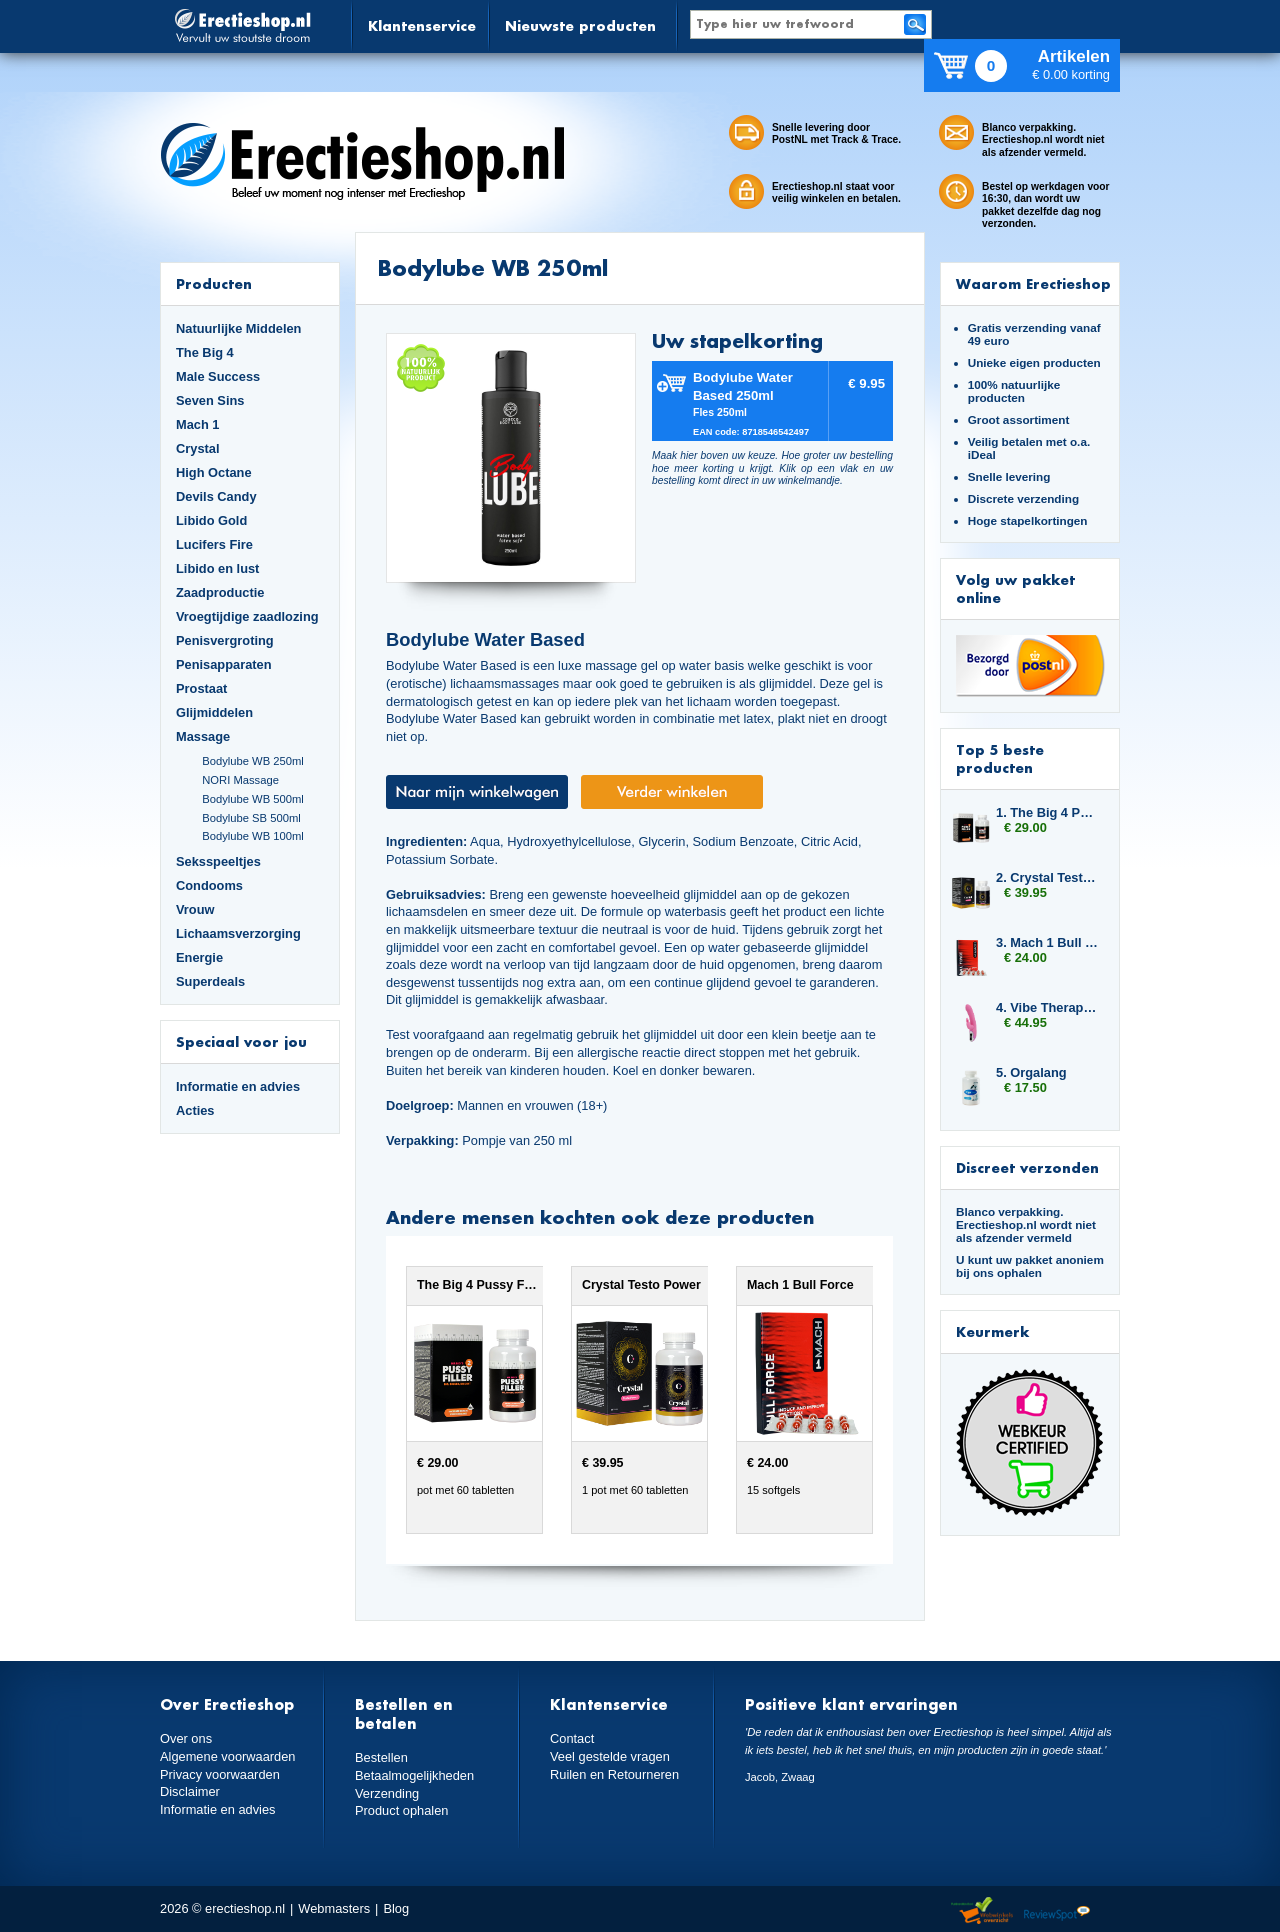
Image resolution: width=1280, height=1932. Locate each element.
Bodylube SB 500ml (251, 818)
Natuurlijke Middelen (238, 328)
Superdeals (210, 981)
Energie (199, 957)
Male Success (218, 376)
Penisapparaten (224, 664)
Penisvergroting (225, 640)
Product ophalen (401, 1810)
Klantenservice (422, 25)
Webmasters (334, 1908)
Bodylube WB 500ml (253, 799)
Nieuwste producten (580, 25)
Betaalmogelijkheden (414, 1775)
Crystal (198, 448)
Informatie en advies (238, 1086)
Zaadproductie (220, 592)
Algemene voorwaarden (228, 1756)
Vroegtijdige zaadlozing (247, 616)
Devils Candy (216, 496)
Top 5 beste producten (1000, 758)
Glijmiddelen (214, 712)
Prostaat (201, 688)
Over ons (186, 1738)
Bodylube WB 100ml (253, 836)
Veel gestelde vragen (610, 1756)
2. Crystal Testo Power (1048, 877)
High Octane (214, 472)
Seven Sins (210, 400)
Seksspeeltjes (218, 861)
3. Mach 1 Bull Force (1048, 942)
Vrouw (195, 909)
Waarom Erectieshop (1033, 283)
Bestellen (381, 1757)
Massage (203, 736)
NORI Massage (240, 780)
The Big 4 (205, 352)
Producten (214, 283)
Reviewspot (1057, 1911)
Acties (195, 1110)
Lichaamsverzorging (238, 933)
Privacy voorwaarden (220, 1774)
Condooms (209, 885)
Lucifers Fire (214, 544)
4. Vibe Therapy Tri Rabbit (1048, 1007)
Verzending (387, 1793)
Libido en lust (217, 568)
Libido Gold (211, 520)
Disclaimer (190, 1791)
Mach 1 (198, 424)
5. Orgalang (1031, 1072)
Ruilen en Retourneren (614, 1774)
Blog (396, 1908)
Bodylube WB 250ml (253, 761)
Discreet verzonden (1027, 1167)
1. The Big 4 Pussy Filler (1048, 812)
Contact (572, 1738)
